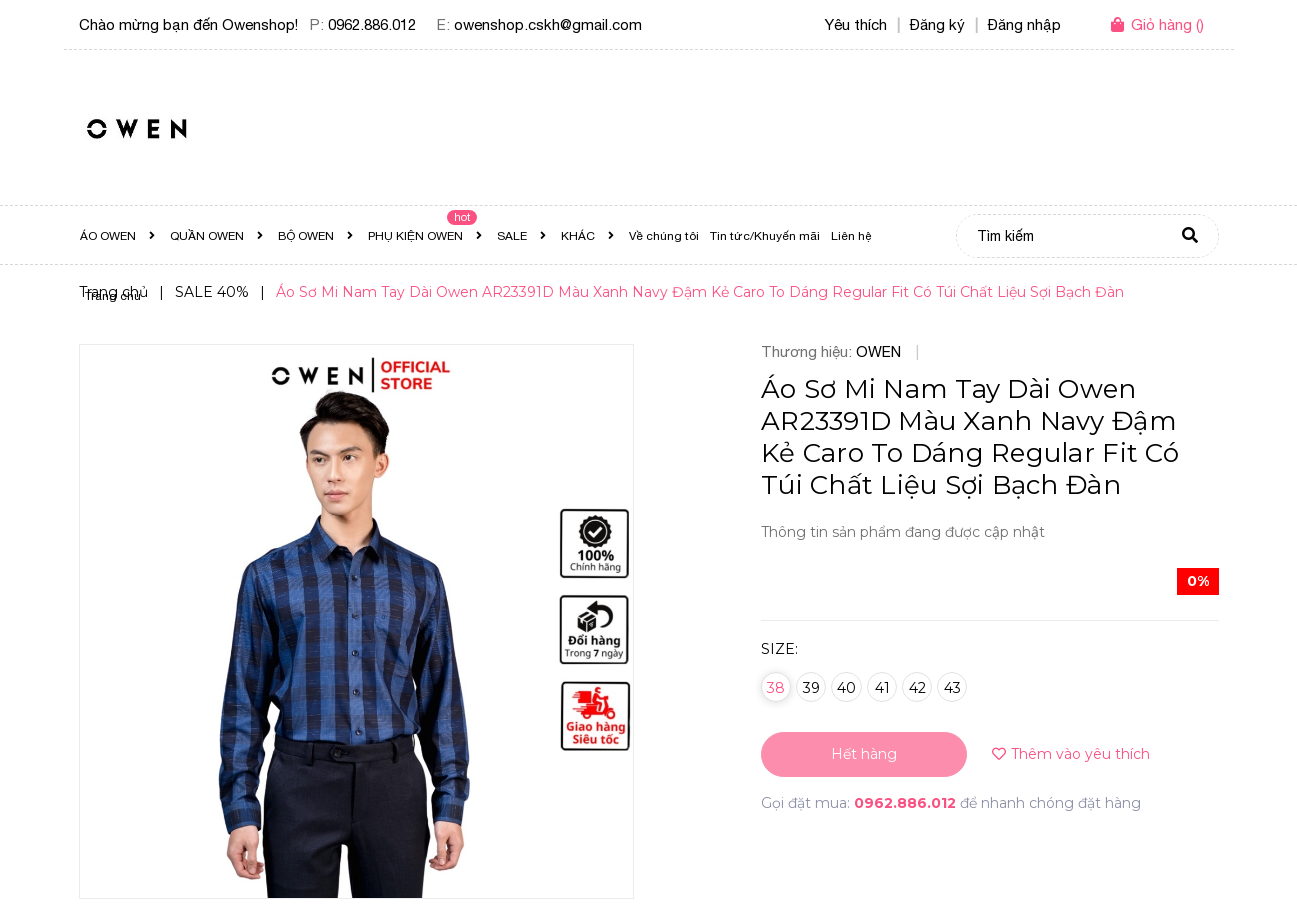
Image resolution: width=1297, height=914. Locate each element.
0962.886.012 (372, 24)
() (1167, 24)
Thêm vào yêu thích (1071, 754)
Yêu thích (856, 24)
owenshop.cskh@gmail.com (548, 24)
